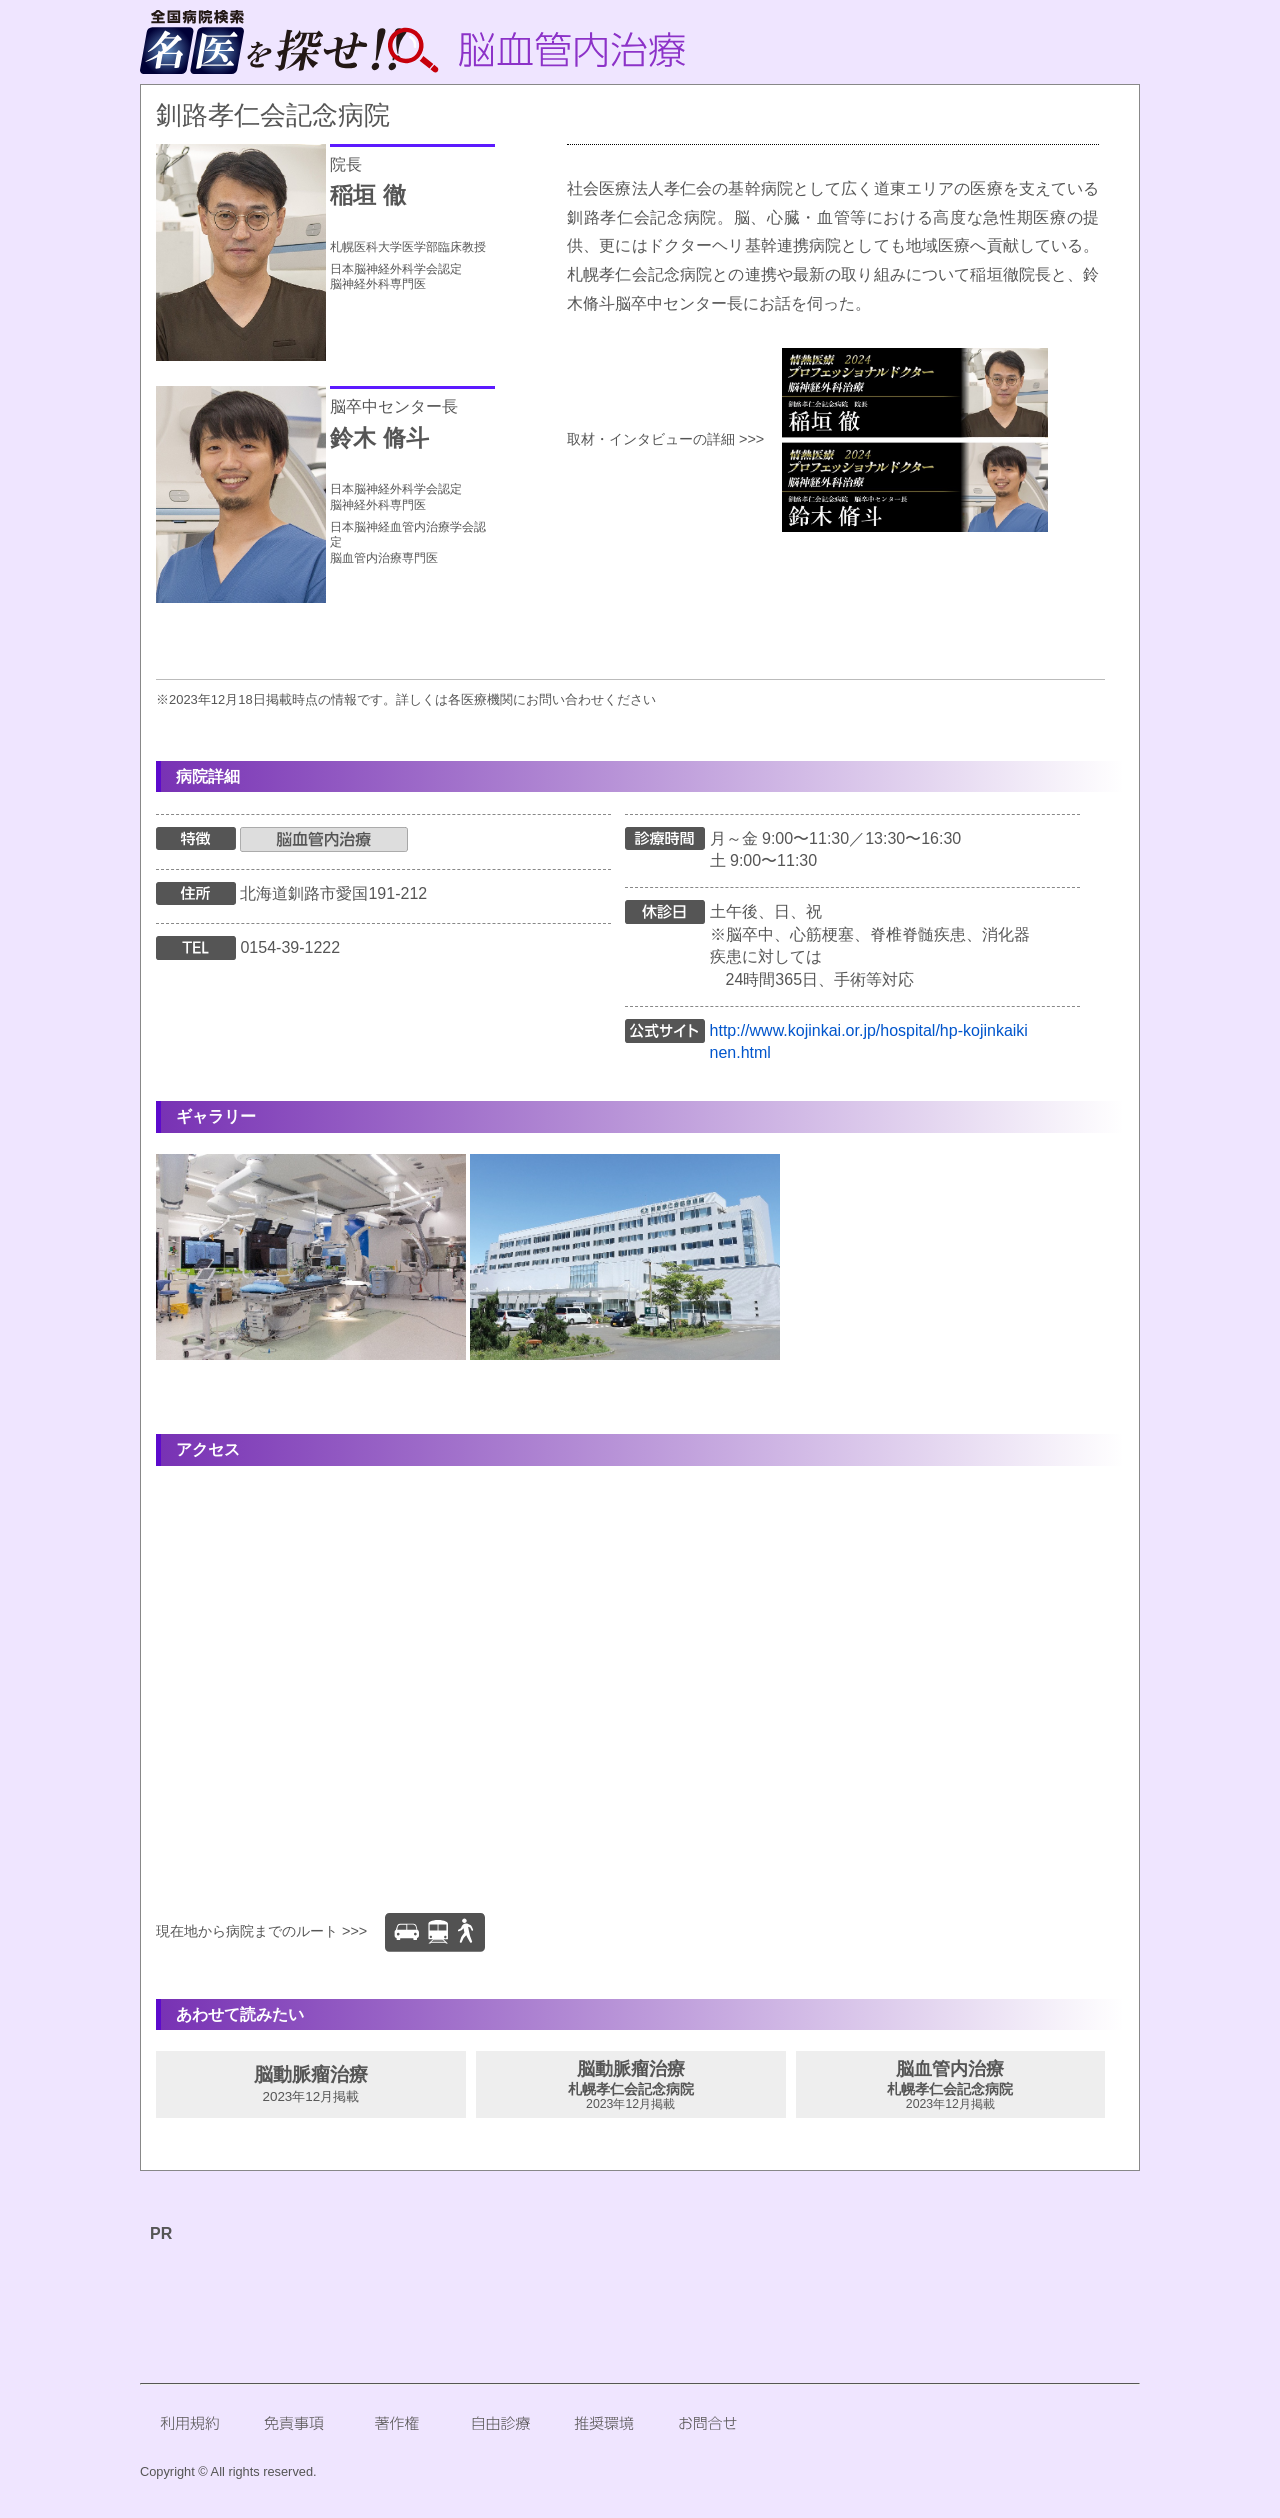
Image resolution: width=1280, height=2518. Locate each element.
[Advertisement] (605, 2291)
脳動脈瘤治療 (311, 2084)
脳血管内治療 (951, 2085)
